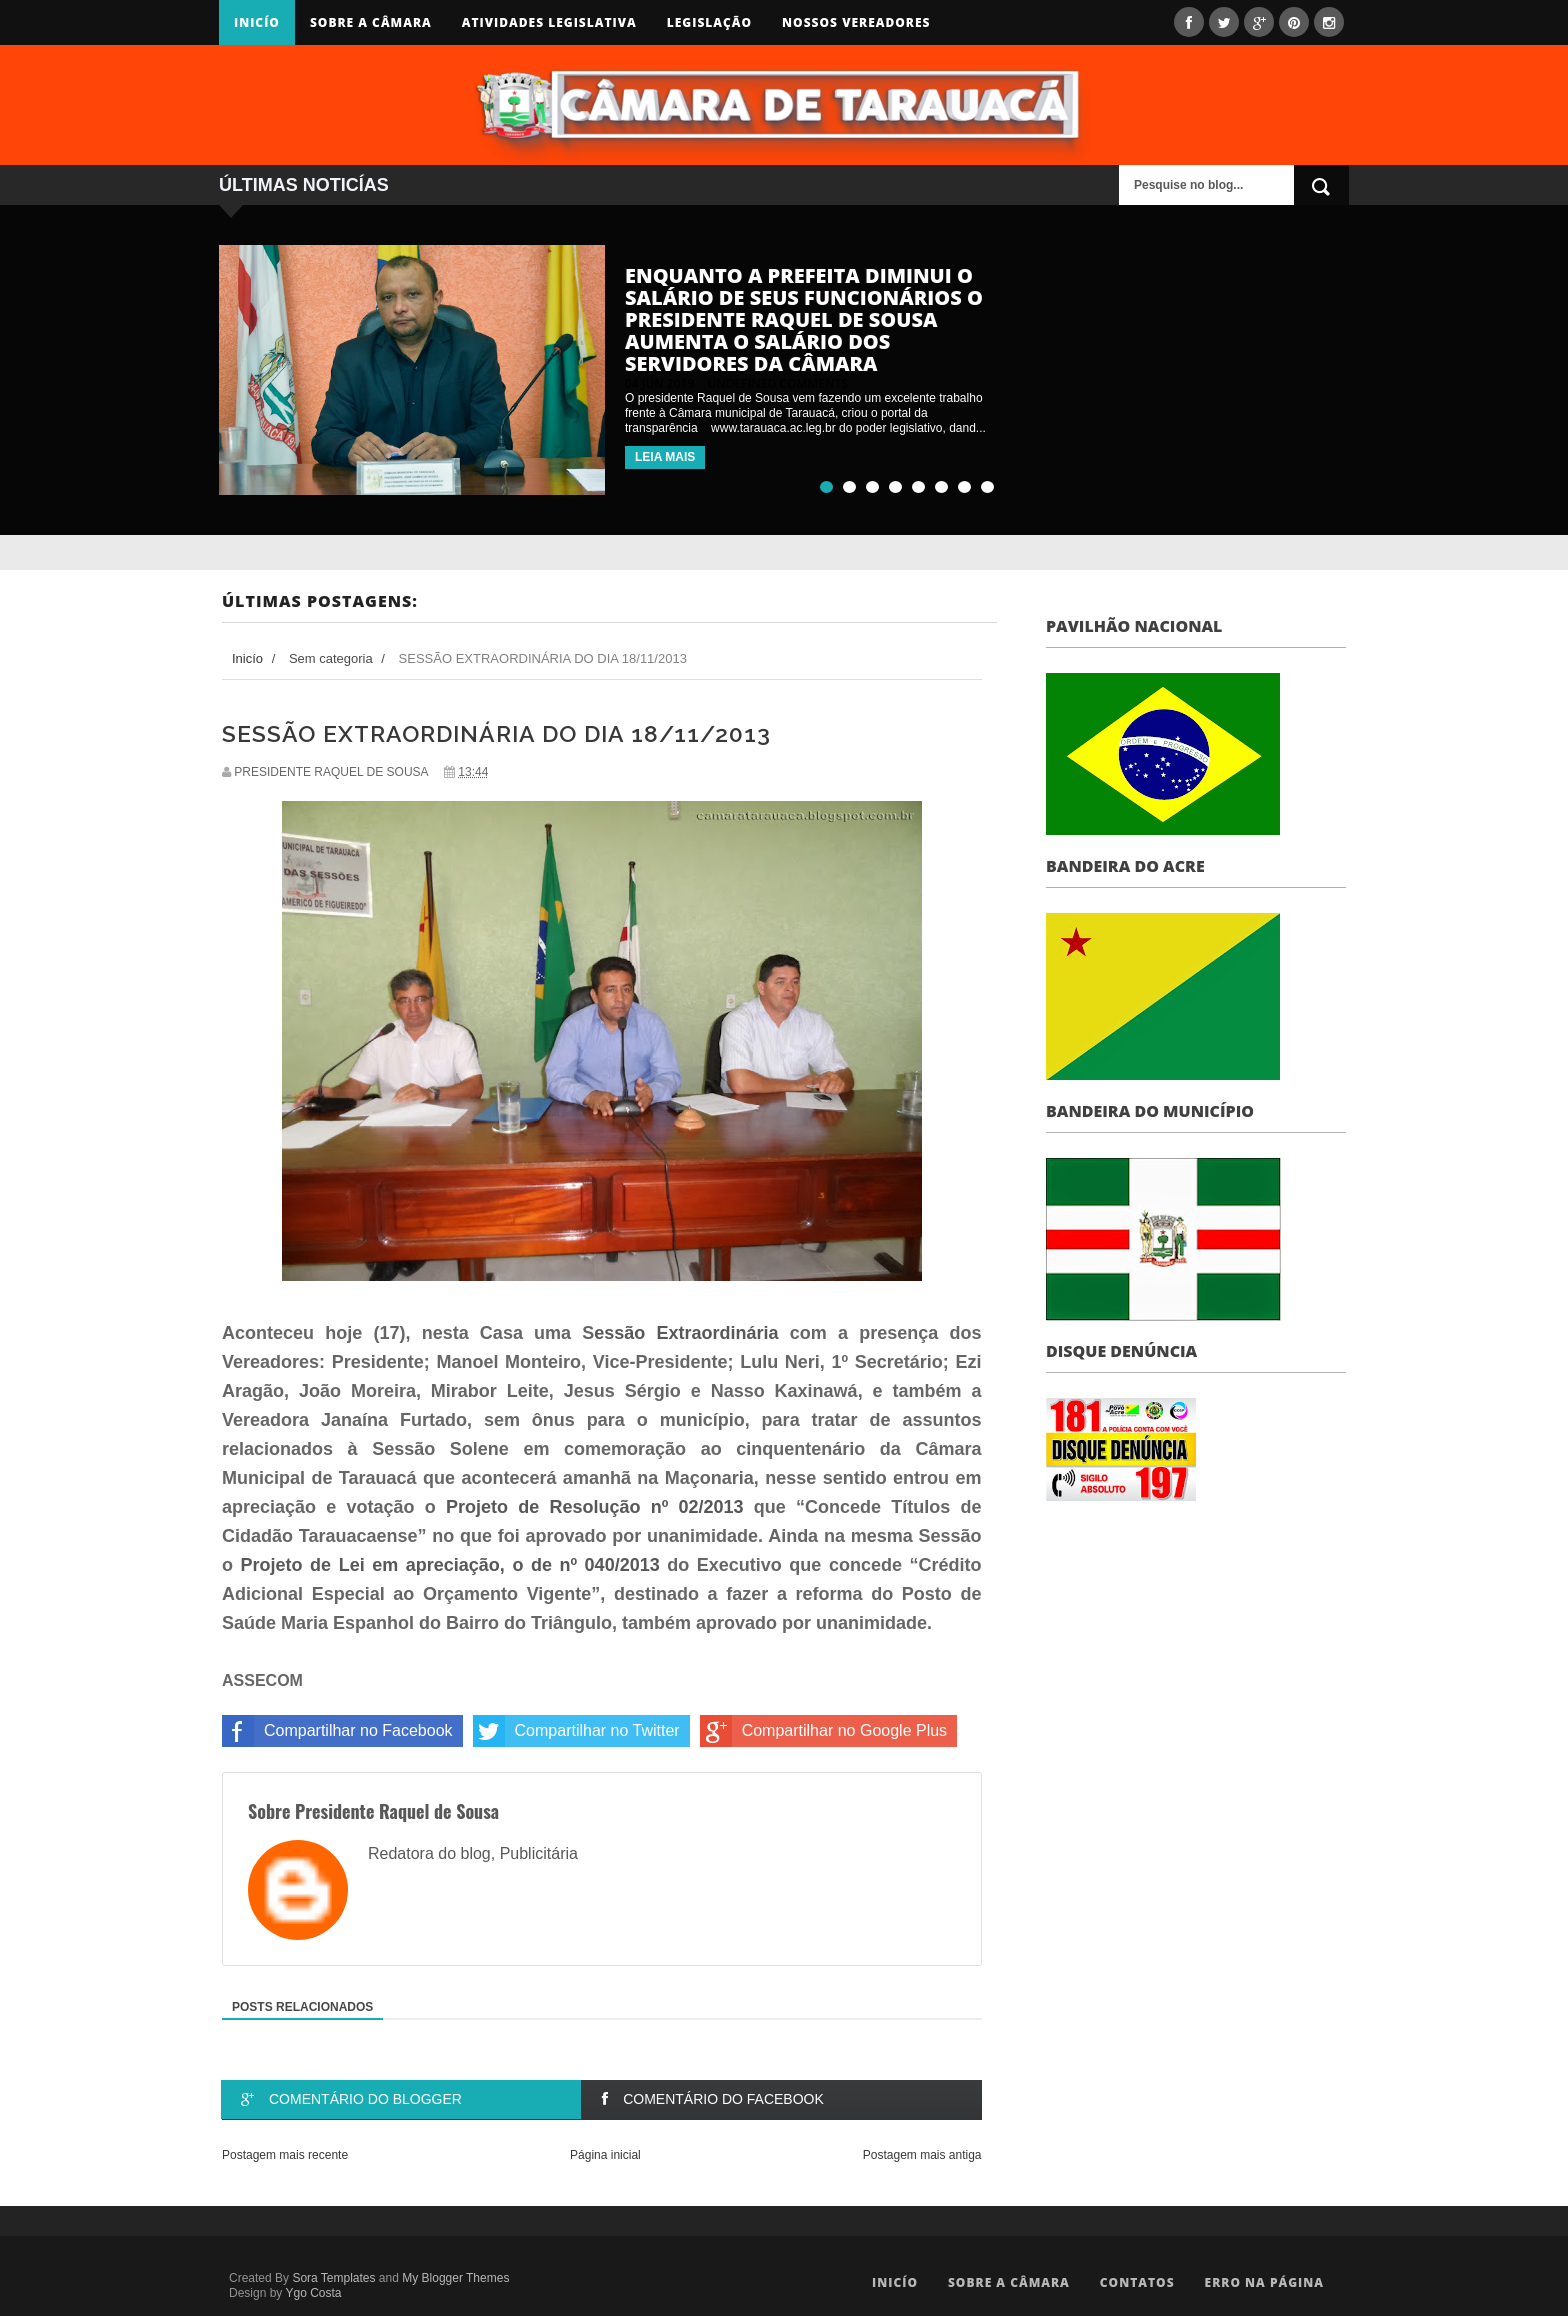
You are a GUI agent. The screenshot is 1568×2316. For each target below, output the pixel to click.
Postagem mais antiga (922, 2155)
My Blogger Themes (455, 2278)
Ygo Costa (313, 2293)
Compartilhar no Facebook (337, 1731)
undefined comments (777, 383)
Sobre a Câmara (371, 22)
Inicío (257, 22)
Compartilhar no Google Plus (823, 1731)
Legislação (709, 22)
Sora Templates (333, 2278)
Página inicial (605, 2155)
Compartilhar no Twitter (576, 1731)
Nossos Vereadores (856, 22)
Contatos (1137, 2282)
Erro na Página (1264, 2282)
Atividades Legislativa (549, 22)
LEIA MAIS (665, 457)
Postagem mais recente (285, 2155)
